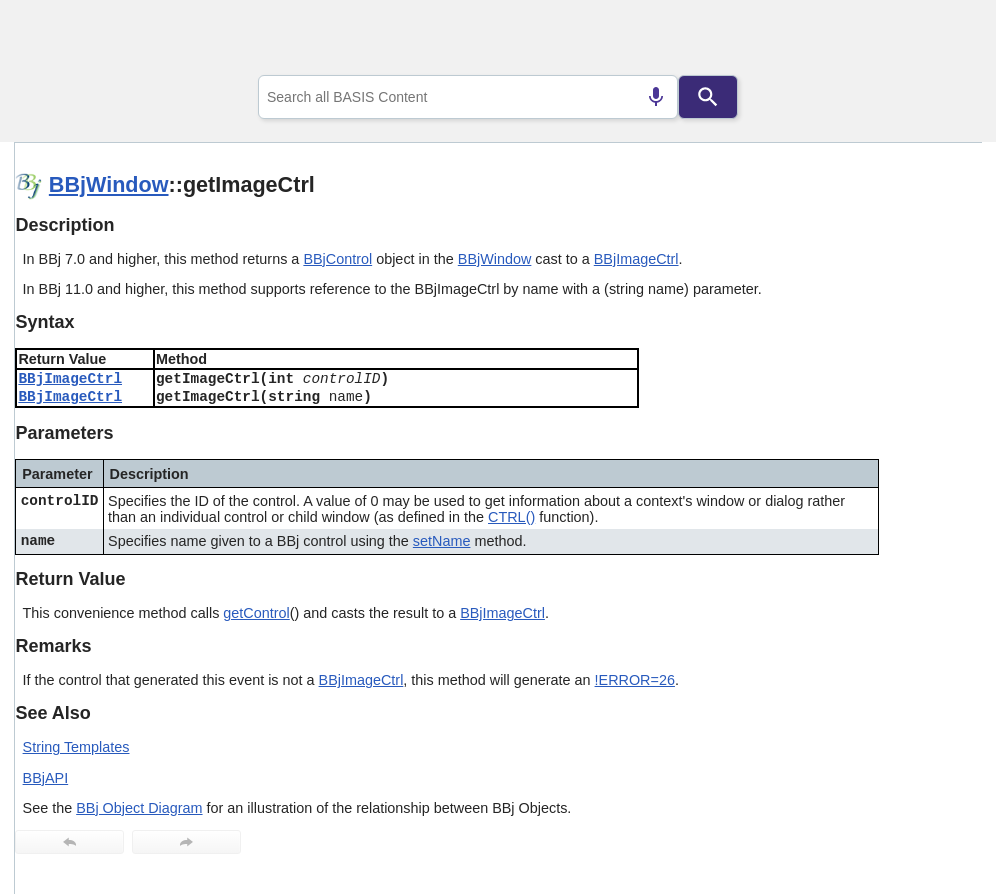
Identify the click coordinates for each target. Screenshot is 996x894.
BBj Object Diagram (139, 808)
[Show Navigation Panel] (941, 41)
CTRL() (511, 517)
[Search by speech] (656, 97)
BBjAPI (46, 778)
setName (442, 541)
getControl (256, 613)
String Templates (76, 747)
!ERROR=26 (635, 680)
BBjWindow (109, 184)
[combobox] (468, 97)
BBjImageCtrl (636, 259)
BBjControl (337, 259)
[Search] (708, 97)
